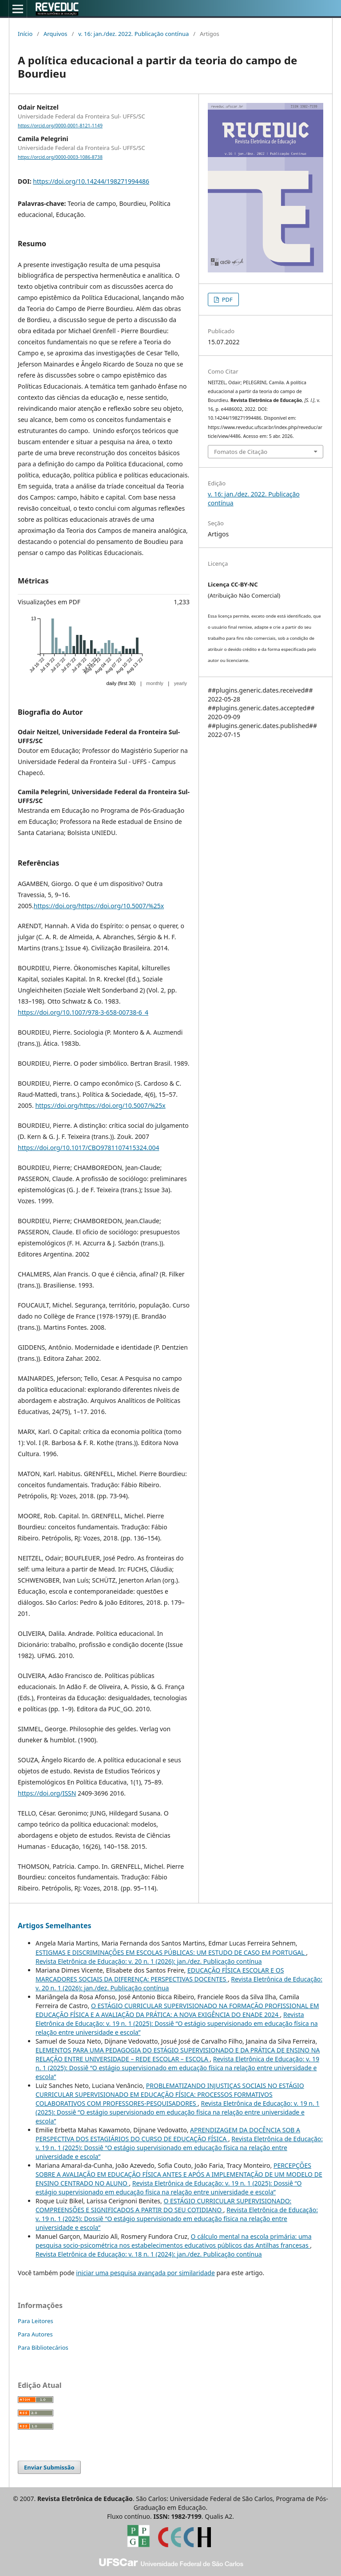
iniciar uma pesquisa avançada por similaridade (145, 2273)
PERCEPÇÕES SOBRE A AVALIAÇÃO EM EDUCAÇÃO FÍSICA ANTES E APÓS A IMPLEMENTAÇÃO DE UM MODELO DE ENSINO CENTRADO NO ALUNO (179, 2174)
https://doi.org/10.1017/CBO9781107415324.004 (88, 1147)
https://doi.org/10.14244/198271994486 (91, 181)
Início (25, 34)
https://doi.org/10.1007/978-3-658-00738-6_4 (83, 1012)
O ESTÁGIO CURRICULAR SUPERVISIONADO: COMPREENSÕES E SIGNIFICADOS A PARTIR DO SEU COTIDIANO (163, 2205)
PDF (226, 299)
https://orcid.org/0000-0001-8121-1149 (60, 125)
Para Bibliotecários (43, 2347)
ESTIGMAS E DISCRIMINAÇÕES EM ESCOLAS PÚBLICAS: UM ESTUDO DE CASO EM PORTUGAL (171, 1952)
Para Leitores (35, 2321)
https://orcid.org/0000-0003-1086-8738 (60, 157)
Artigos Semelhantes (54, 1925)
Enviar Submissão (49, 2467)
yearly (180, 683)
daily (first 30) (121, 683)
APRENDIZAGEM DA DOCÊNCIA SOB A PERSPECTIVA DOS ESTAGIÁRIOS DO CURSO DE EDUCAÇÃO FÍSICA (168, 2134)
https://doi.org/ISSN (47, 1793)
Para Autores (35, 2334)
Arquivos (55, 34)
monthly (154, 683)
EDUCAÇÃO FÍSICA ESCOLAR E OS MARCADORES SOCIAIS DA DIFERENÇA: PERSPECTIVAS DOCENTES (160, 1974)
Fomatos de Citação (240, 452)
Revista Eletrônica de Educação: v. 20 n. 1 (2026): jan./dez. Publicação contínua (149, 1961)
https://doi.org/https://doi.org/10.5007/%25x (99, 906)
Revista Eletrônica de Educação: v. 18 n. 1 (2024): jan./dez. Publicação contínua (149, 2254)
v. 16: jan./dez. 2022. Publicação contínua (133, 34)
